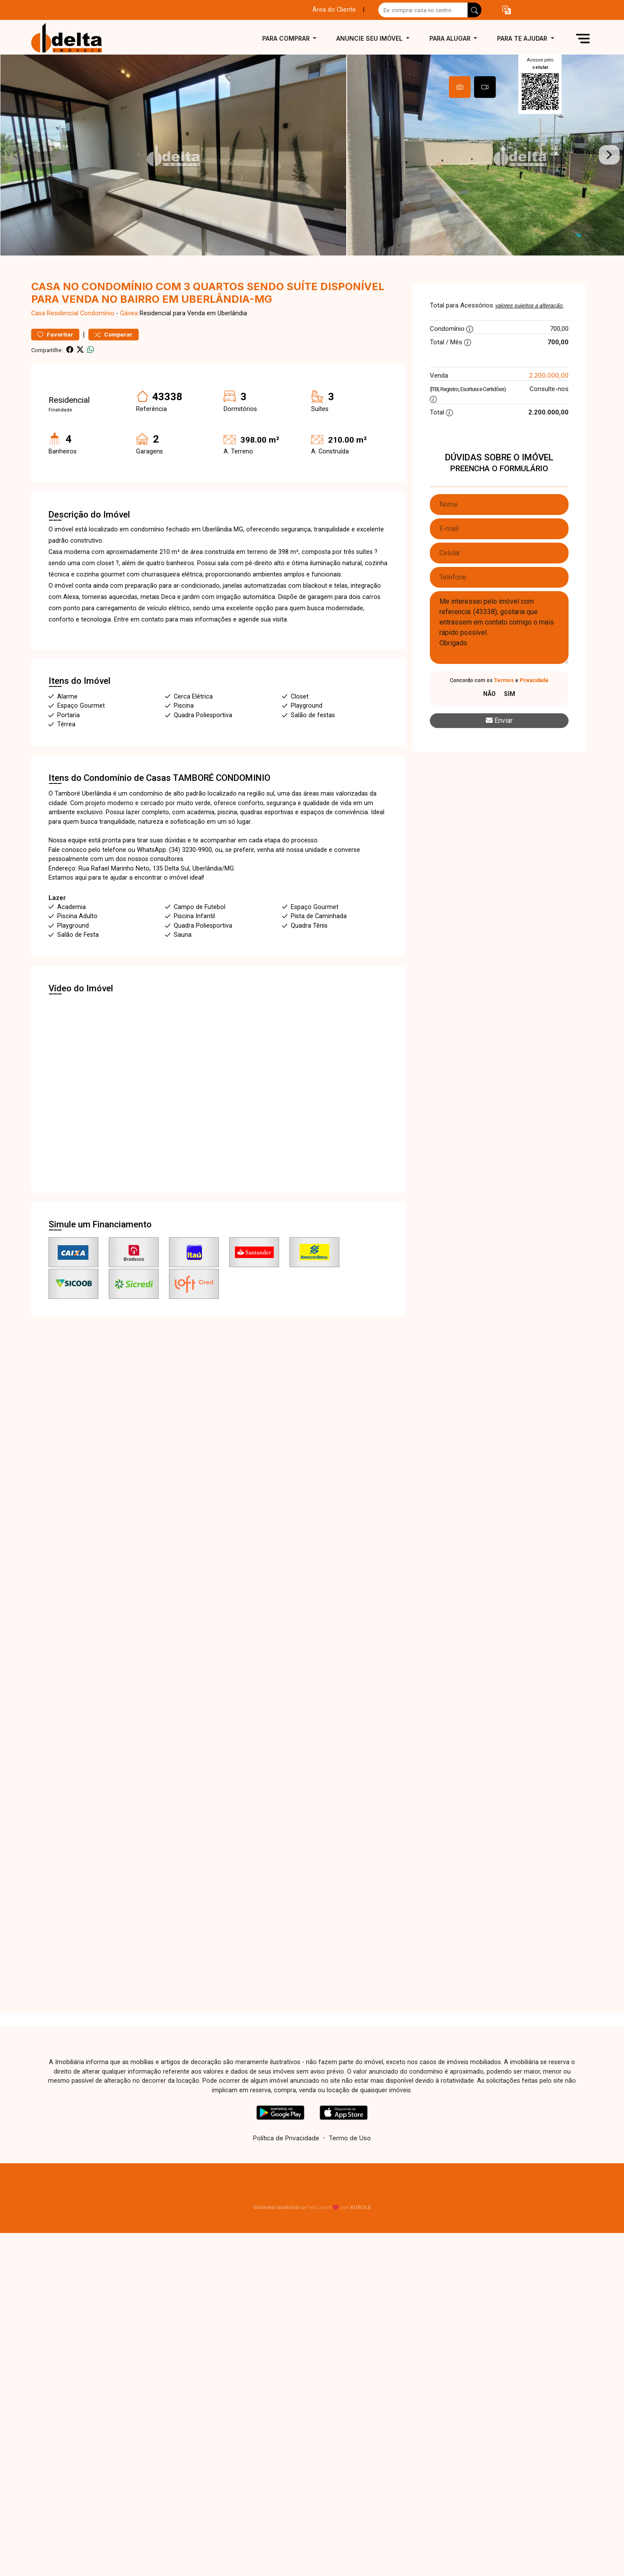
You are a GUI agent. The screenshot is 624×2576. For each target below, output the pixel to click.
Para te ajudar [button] (523, 38)
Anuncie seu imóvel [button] (370, 38)
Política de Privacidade (286, 2153)
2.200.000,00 (549, 390)
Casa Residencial (54, 329)
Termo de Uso (349, 2153)
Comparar (113, 349)
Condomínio (97, 329)
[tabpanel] (312, 163)
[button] (506, 10)
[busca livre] (474, 10)
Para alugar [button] (450, 38)
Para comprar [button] (287, 38)
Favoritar (55, 349)
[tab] (460, 87)
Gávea (129, 329)
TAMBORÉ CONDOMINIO (221, 793)
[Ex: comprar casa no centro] (423, 10)
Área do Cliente (334, 9)
